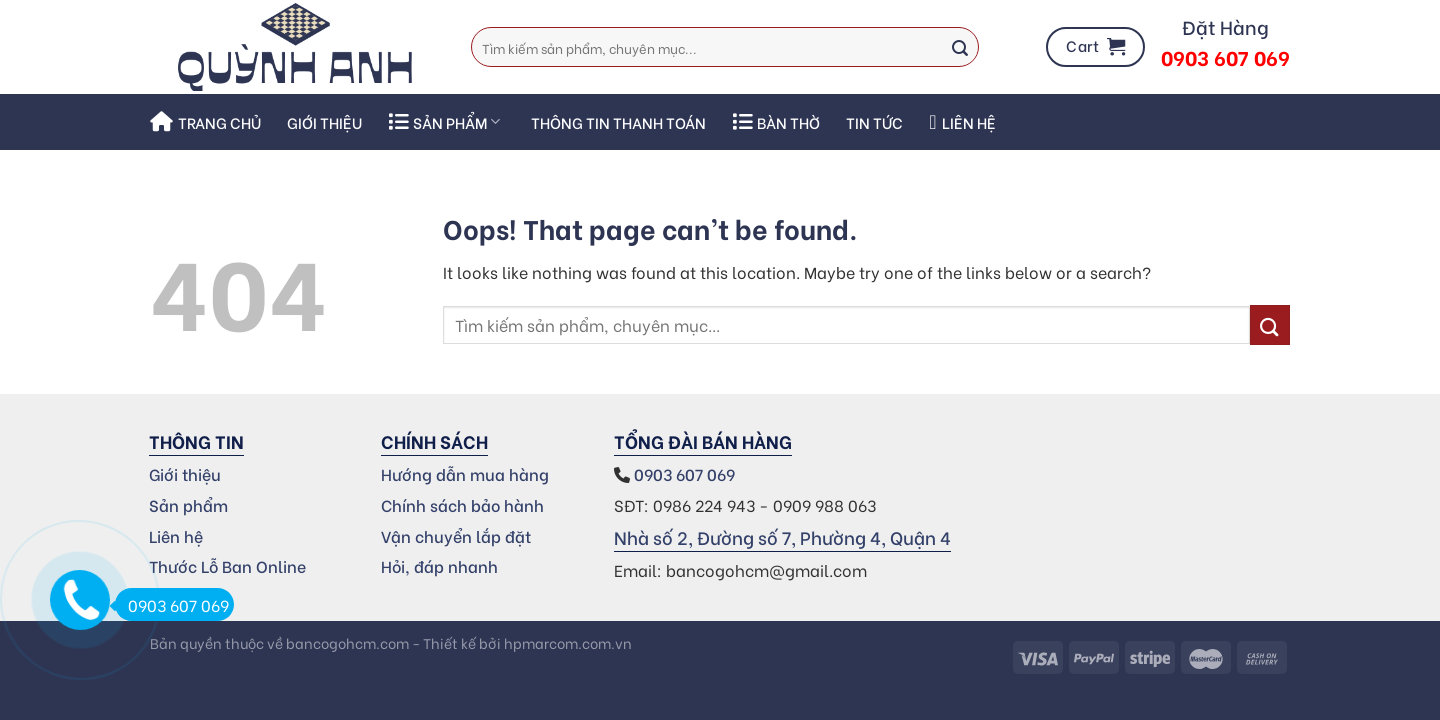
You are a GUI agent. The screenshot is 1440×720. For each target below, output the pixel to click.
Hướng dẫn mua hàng (465, 473)
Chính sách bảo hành (462, 504)
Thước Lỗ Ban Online (227, 565)
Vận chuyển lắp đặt (456, 535)
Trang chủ (205, 122)
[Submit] (960, 47)
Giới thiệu (324, 122)
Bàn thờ (776, 122)
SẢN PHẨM (444, 122)
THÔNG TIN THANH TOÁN (618, 122)
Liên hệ (962, 122)
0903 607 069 (686, 473)
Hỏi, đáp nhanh (439, 565)
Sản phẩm (188, 504)
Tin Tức (874, 122)
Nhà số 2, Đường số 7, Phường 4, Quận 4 (782, 536)
